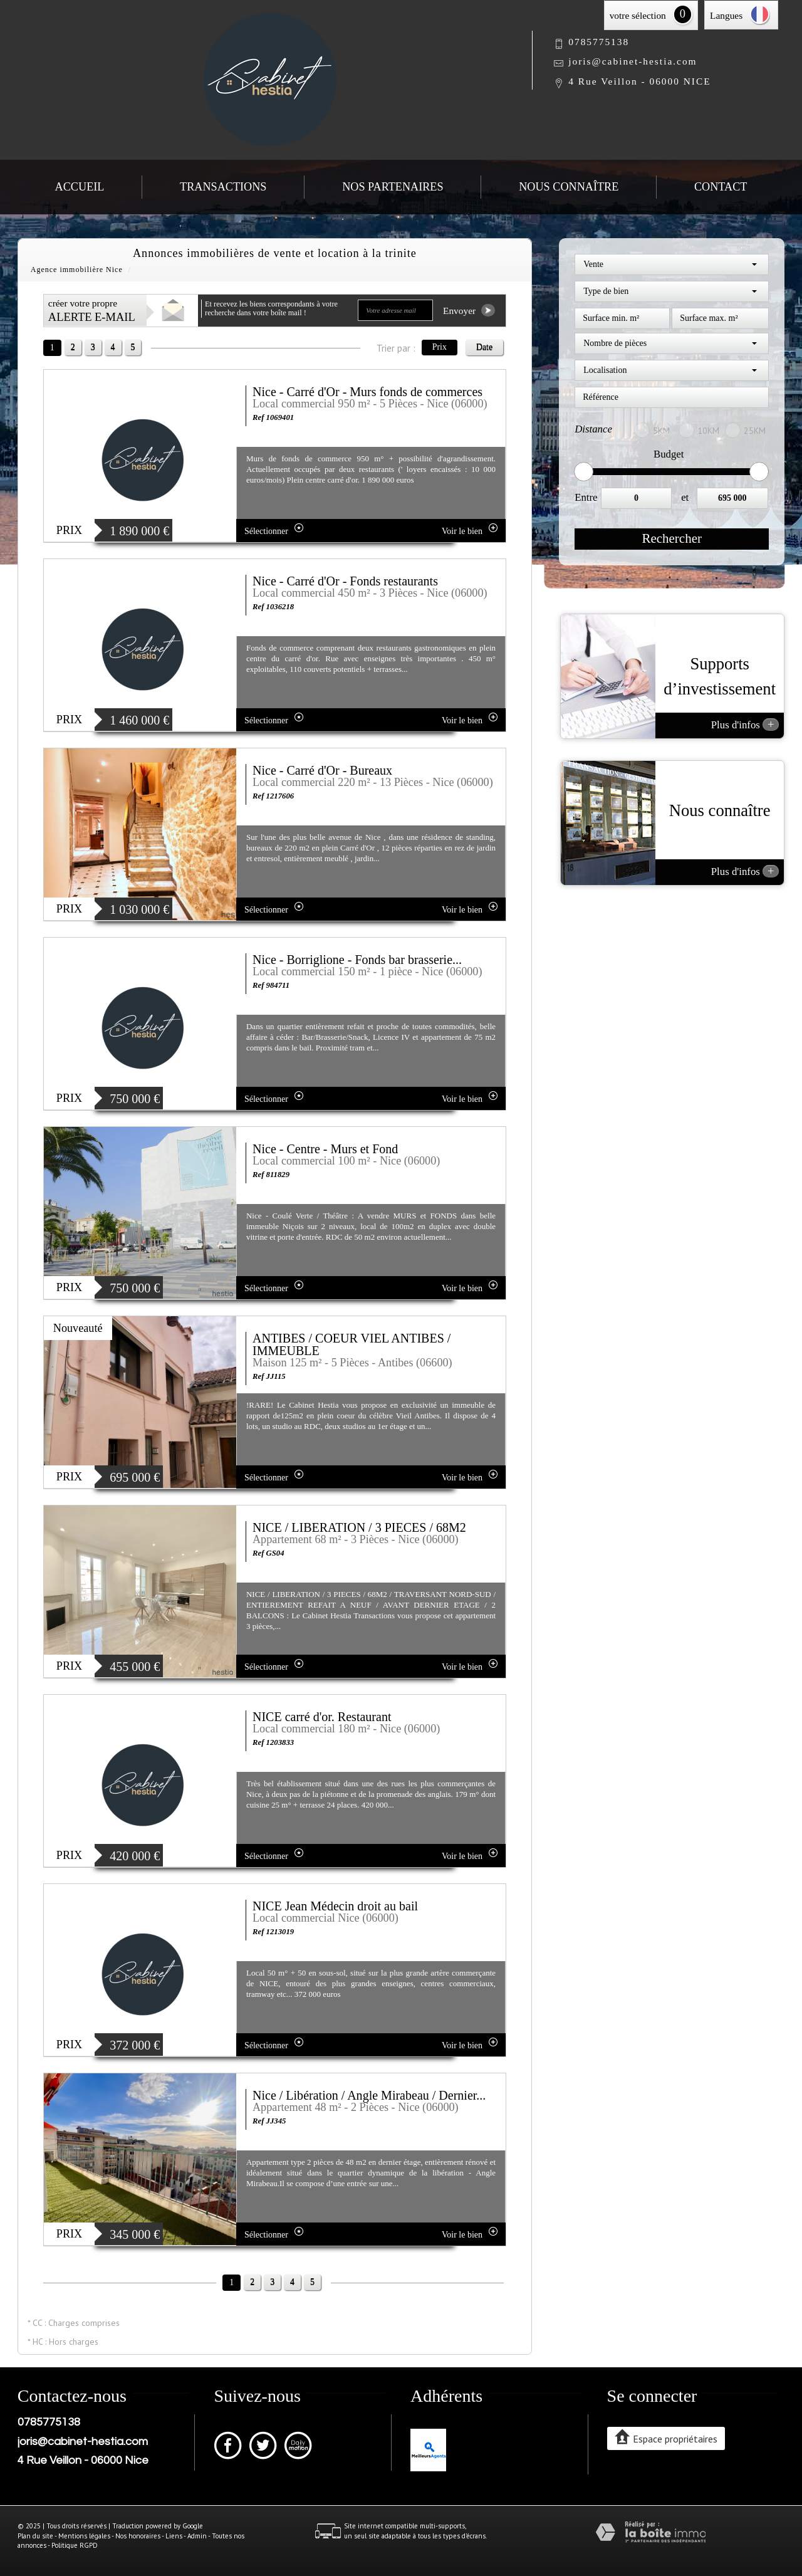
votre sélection (638, 15)
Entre (586, 497)
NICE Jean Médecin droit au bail (335, 1906)
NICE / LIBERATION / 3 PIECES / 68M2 (359, 1527)
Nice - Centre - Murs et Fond (325, 1149)
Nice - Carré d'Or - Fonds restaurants (345, 581)
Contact (720, 187)
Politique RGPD (74, 2545)
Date (484, 347)
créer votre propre (91, 310)
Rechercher (672, 538)
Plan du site (35, 2535)
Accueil (80, 187)
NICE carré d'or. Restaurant (322, 1717)
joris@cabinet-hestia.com (632, 61)
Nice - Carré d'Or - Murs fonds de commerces (367, 392)
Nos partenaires (392, 187)
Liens (173, 2535)
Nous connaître (568, 187)
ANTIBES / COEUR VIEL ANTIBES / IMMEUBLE (351, 1344)
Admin (197, 2535)
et (685, 497)
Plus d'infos (745, 724)
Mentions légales (84, 2535)
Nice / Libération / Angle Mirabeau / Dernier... (369, 2095)
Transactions (223, 187)
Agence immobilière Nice (77, 269)
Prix (439, 347)
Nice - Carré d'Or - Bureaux (322, 770)
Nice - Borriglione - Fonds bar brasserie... (357, 959)
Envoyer (469, 310)
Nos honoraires (137, 2535)
